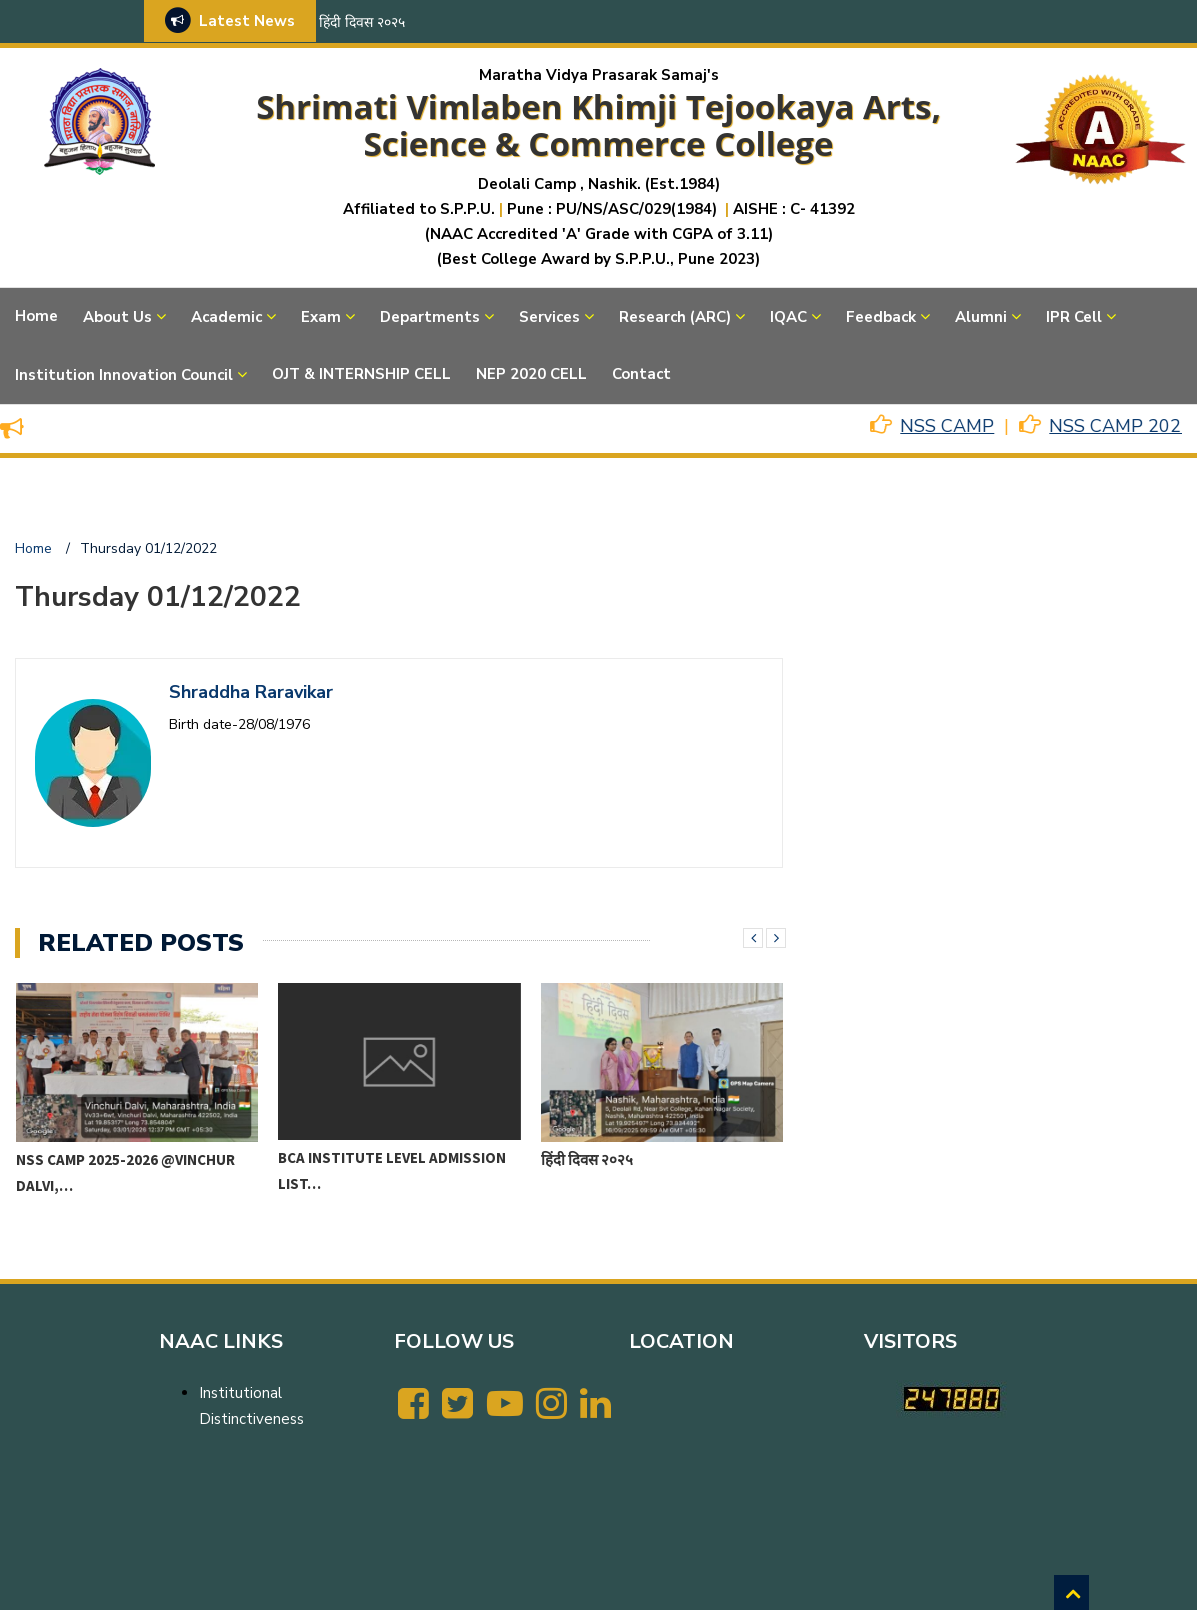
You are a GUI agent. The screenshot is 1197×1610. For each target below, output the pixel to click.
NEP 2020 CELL (531, 374)
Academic (226, 317)
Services (549, 317)
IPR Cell (1074, 317)
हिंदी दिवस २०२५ (362, 22)
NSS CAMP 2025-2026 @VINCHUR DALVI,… (125, 1172)
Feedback (881, 317)
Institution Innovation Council (124, 375)
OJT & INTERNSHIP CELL (361, 374)
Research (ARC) (675, 317)
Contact (641, 374)
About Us (117, 317)
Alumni (981, 317)
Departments (430, 317)
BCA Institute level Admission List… (392, 1170)
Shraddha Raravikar (251, 692)
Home (36, 316)
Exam (321, 317)
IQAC (788, 317)
